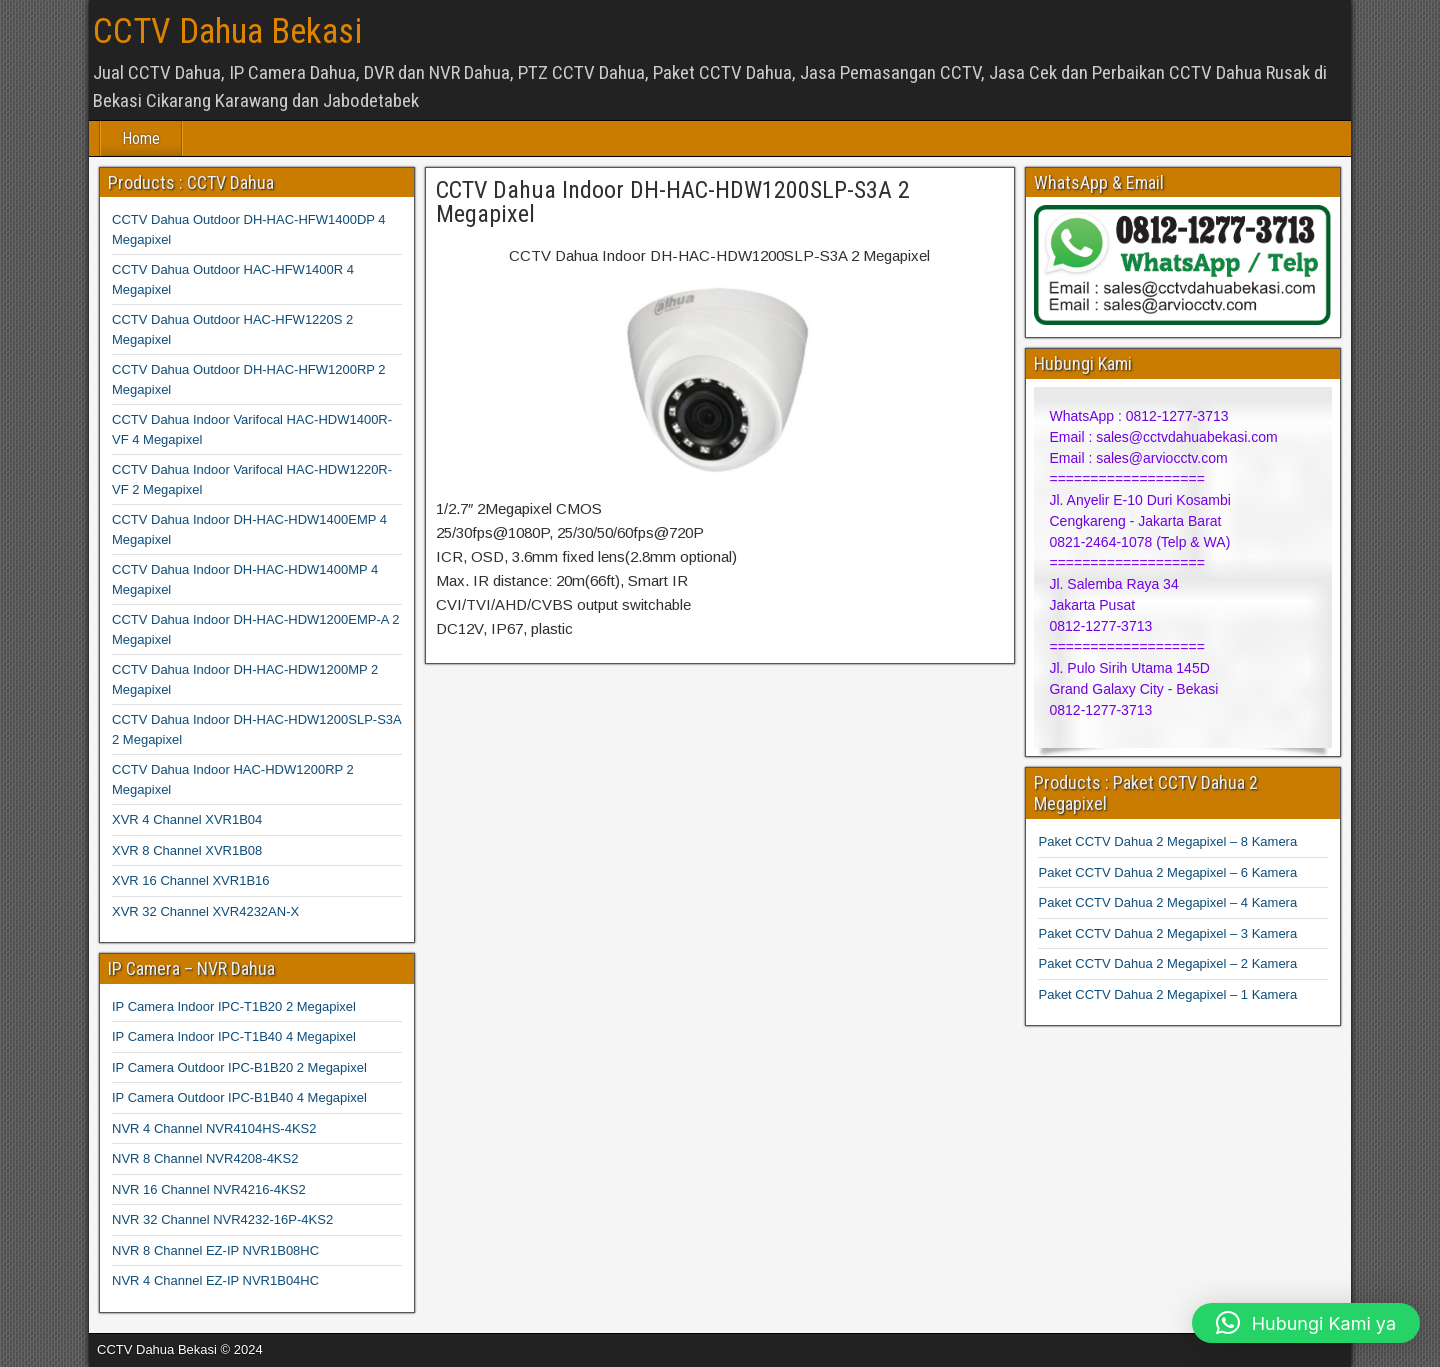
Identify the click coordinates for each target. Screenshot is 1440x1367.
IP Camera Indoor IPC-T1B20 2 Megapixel (234, 1006)
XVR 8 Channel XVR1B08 (187, 850)
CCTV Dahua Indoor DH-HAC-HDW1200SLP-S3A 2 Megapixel (673, 202)
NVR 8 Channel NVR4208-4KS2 (205, 1158)
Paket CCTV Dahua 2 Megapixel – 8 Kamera (1167, 841)
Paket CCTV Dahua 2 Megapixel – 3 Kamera (1167, 933)
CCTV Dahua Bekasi (227, 31)
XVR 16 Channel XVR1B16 (191, 880)
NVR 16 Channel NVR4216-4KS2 (209, 1189)
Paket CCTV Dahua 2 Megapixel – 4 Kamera (1167, 902)
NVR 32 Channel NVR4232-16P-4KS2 (222, 1219)
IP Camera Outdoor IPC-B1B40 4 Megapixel (239, 1097)
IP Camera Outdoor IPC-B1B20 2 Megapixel (239, 1067)
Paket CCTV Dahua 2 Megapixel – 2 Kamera (1167, 963)
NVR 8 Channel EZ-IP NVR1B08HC (215, 1250)
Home (141, 138)
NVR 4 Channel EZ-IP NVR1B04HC (215, 1280)
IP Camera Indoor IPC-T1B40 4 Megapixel (234, 1036)
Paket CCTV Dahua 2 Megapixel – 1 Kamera (1167, 994)
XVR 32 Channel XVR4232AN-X (205, 911)
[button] (1306, 1323)
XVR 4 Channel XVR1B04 (187, 819)
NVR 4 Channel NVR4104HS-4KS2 (214, 1128)
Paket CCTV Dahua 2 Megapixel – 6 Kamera (1167, 872)
